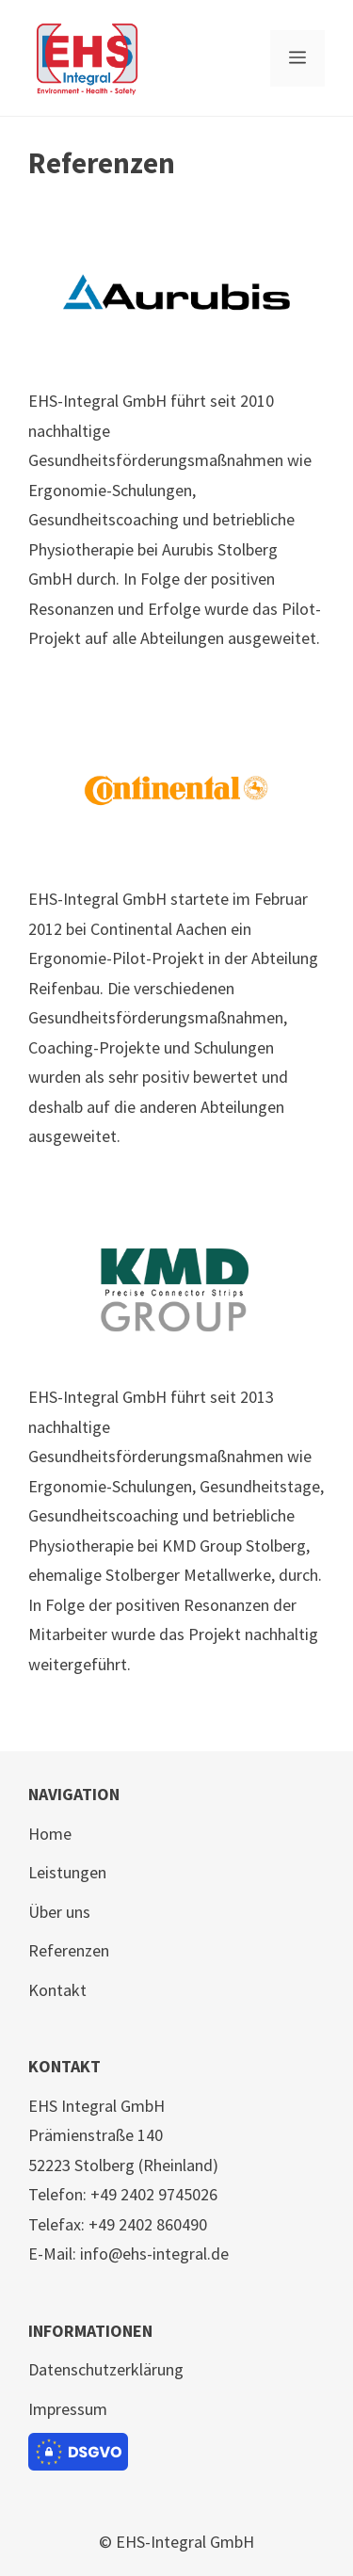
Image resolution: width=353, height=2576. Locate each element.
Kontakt (57, 1990)
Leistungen (67, 1872)
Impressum (67, 2409)
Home (50, 1833)
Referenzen (68, 1950)
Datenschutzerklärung (106, 2369)
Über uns (59, 1912)
